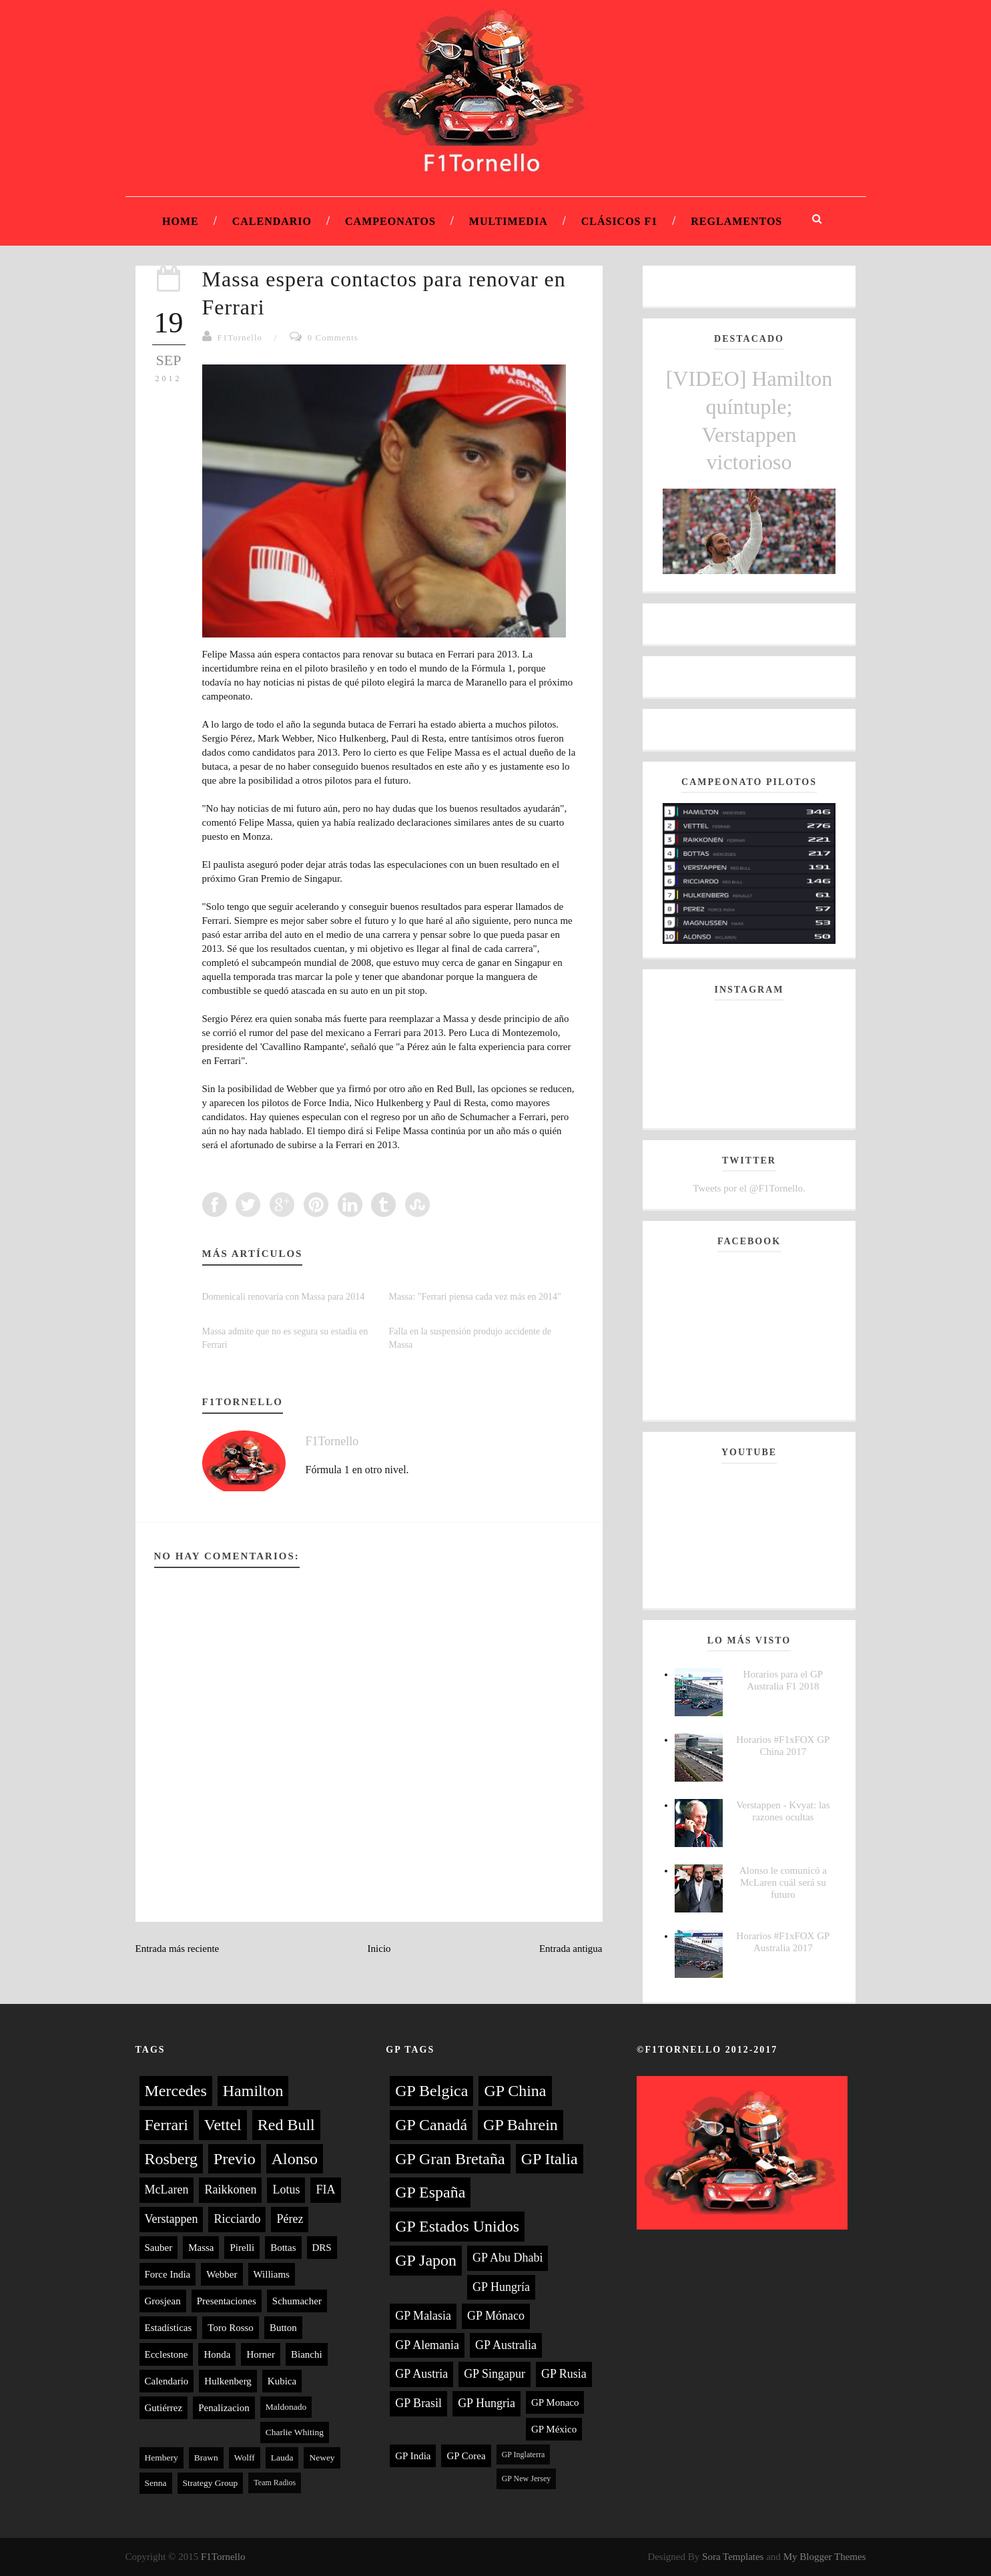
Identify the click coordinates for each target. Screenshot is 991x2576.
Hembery (161, 2458)
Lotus (286, 2189)
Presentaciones (226, 2301)
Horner (260, 2354)
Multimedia (508, 221)
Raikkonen (230, 2189)
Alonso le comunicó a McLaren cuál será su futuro (783, 1882)
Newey (321, 2458)
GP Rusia (564, 2373)
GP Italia (549, 2158)
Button (283, 2327)
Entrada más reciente (177, 1948)
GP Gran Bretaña (450, 2158)
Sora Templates (732, 2556)
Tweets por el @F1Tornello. (749, 1188)
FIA (325, 2189)
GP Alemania (427, 2345)
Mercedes (176, 2090)
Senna (156, 2483)
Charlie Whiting (295, 2432)
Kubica (282, 2381)
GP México (554, 2429)
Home (180, 221)
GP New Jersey (526, 2478)
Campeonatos (390, 221)
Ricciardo (237, 2219)
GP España (430, 2192)
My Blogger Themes (824, 2556)
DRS (322, 2247)
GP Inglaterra (523, 2454)
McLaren (167, 2189)
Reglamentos (736, 221)
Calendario (272, 221)
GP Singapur (494, 2373)
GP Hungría (501, 2287)
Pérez (289, 2219)
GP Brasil (418, 2403)
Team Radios (275, 2482)
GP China (515, 2090)
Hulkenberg (228, 2381)
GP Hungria (486, 2403)
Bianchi (306, 2354)
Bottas (283, 2247)
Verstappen (171, 2219)
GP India (412, 2456)
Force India (168, 2274)
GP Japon (425, 2260)
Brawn (206, 2458)
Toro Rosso (231, 2327)
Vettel (223, 2124)
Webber (221, 2274)
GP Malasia (423, 2315)
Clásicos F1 (619, 221)
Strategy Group (210, 2483)
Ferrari (166, 2124)
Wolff (244, 2458)
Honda (217, 2354)
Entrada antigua (571, 1948)
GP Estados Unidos (457, 2226)
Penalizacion (224, 2407)
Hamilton (253, 2090)
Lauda (282, 2458)
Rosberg (171, 2158)
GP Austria (421, 2373)
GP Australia (506, 2345)
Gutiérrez (164, 2407)
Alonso (295, 2158)
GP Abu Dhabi (507, 2257)
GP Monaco (555, 2402)
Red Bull (286, 2124)
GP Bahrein (520, 2124)
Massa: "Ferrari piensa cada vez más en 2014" (475, 1297)
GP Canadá (431, 2124)
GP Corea (465, 2456)
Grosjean (163, 2301)
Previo (235, 2158)
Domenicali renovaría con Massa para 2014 (283, 1297)
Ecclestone (166, 2354)
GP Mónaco (496, 2315)
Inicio (379, 1948)
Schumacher (297, 2301)
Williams (272, 2274)
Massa (201, 2247)
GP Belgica (431, 2090)
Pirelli (242, 2247)
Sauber (159, 2247)
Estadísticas (168, 2327)
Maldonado (286, 2407)
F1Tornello (240, 337)
